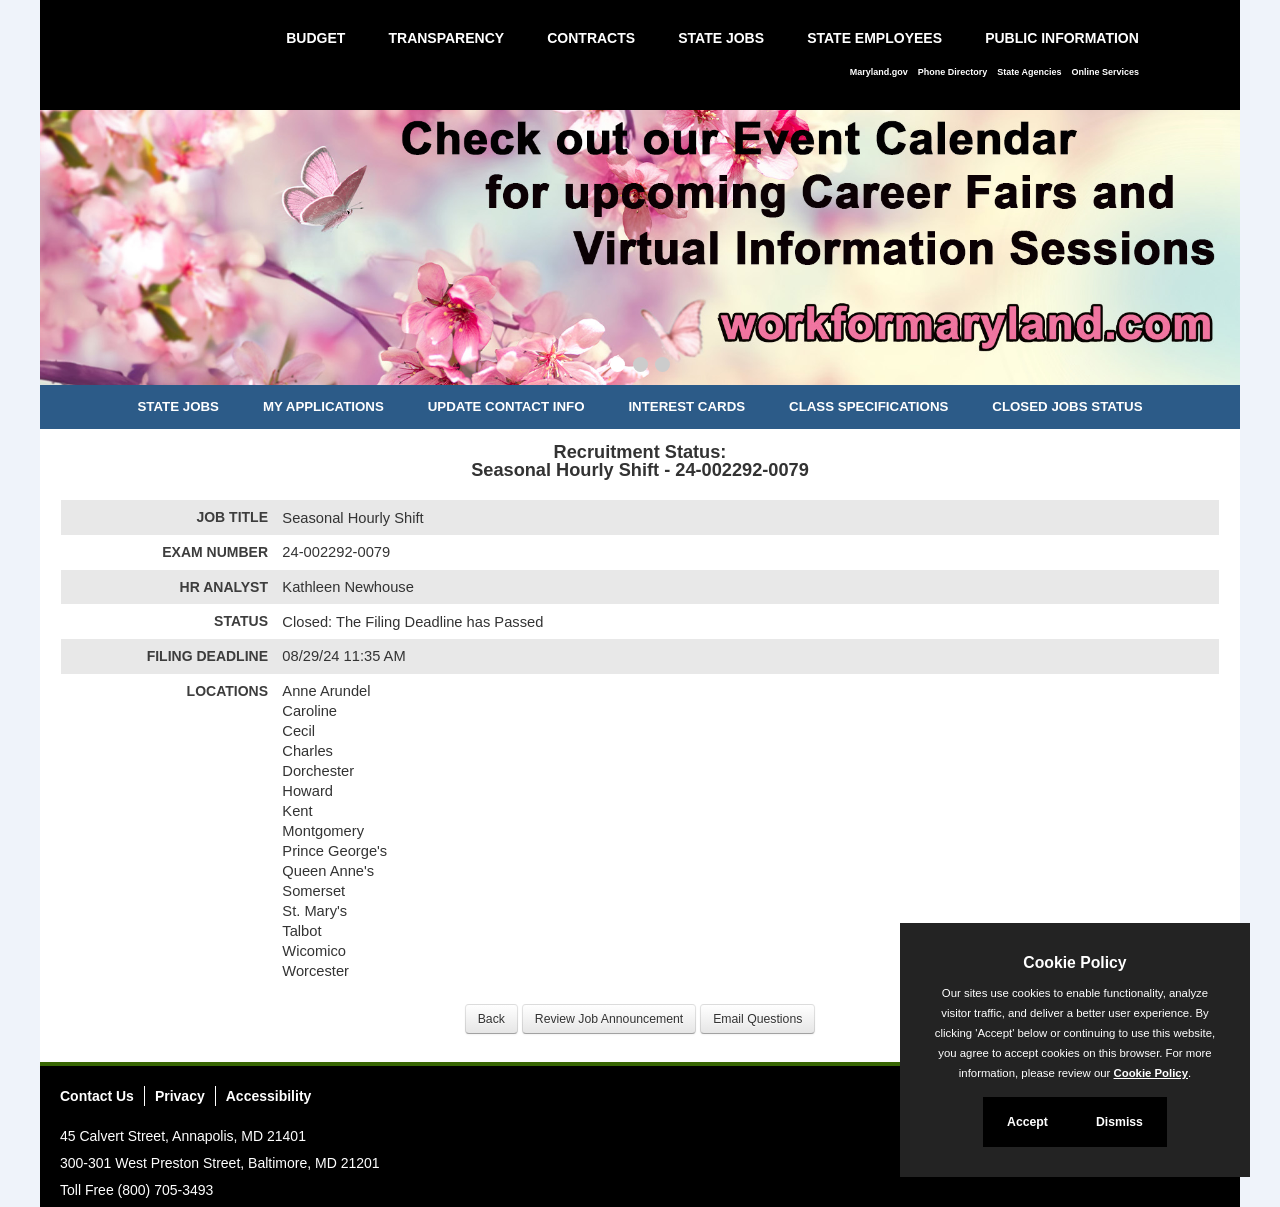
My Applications (323, 406)
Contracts (591, 38)
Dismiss (1119, 1122)
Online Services (1105, 72)
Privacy (180, 1096)
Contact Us (97, 1096)
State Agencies (1029, 72)
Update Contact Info (506, 406)
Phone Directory (953, 72)
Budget (315, 38)
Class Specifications (868, 406)
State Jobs (721, 38)
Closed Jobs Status (1067, 406)
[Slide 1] (617, 367)
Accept (1027, 1122)
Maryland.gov (879, 72)
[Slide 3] (662, 367)
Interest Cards (686, 406)
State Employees (874, 38)
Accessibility (269, 1096)
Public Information (1062, 38)
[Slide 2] (640, 367)
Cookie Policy (1074, 962)
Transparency (446, 38)
